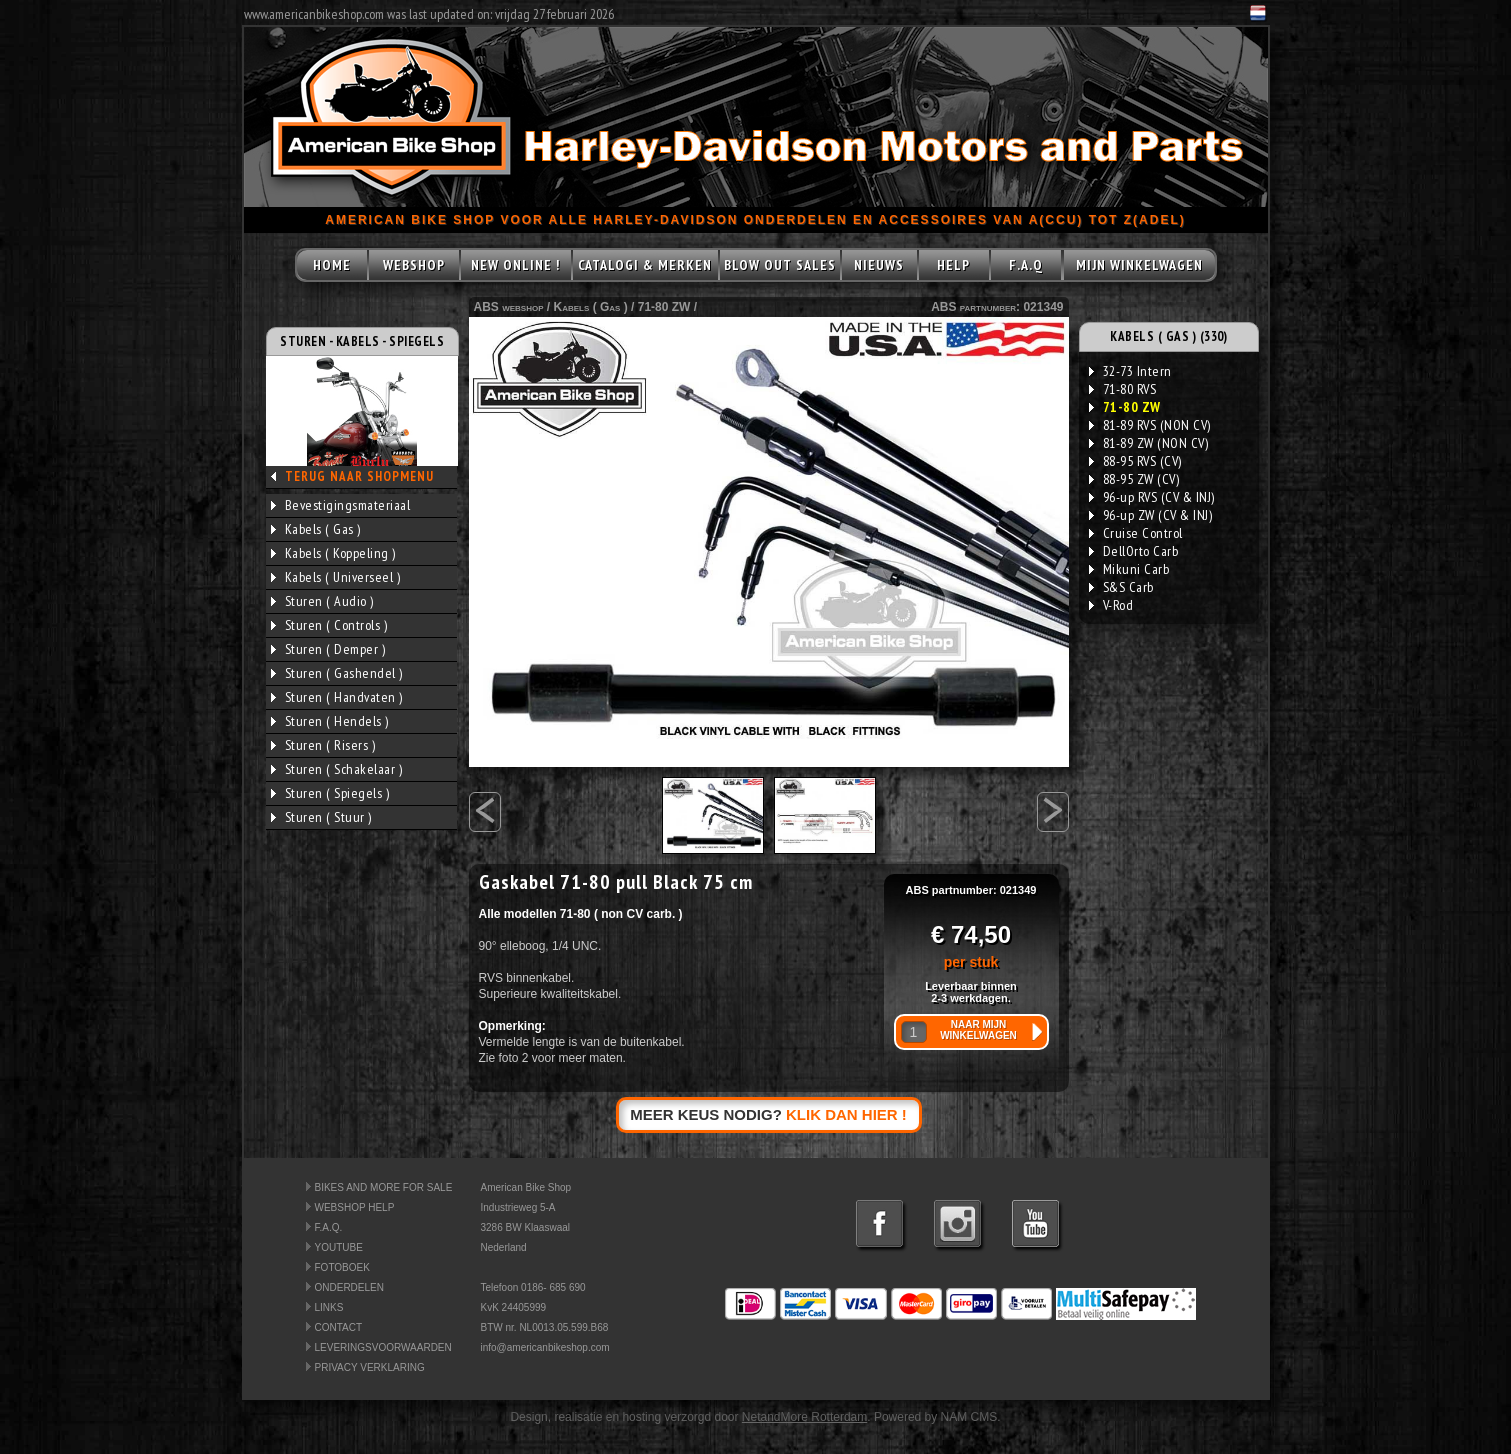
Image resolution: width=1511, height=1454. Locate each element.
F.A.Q (1026, 265)
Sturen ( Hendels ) (330, 721)
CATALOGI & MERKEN (645, 265)
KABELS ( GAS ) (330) (1168, 336)
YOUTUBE (339, 1247)
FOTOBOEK (342, 1267)
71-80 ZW (664, 307)
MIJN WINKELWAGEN (1139, 265)
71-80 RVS (1123, 389)
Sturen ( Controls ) (329, 625)
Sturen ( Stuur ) (321, 817)
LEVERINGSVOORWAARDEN (383, 1347)
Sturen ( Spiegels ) (330, 793)
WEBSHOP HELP (355, 1207)
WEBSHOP (414, 265)
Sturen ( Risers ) (323, 745)
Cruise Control (1136, 533)
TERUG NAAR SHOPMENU (359, 476)
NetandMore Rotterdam (804, 1417)
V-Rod (1111, 605)
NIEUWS (879, 265)
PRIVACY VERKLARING (370, 1367)
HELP (953, 265)
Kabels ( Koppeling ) (333, 553)
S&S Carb (1121, 587)
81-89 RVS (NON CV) (1150, 425)
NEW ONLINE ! (515, 265)
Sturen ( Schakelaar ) (337, 769)
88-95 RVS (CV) (1135, 461)
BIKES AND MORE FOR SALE (384, 1187)
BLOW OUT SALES (780, 265)
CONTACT (339, 1327)
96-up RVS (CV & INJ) (1152, 497)
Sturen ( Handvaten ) (337, 697)
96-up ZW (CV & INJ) (1151, 515)
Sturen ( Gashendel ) (337, 673)
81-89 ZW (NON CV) (1149, 443)
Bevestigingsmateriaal (341, 505)
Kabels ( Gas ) (316, 529)
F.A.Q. (329, 1227)
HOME (332, 265)
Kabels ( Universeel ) (336, 577)
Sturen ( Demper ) (328, 649)
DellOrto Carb (1134, 551)
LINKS (329, 1307)
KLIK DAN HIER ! (846, 1114)
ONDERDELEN (349, 1287)
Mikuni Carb (1129, 569)
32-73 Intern (1130, 371)
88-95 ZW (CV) (1134, 479)
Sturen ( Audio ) (322, 601)
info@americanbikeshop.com (545, 1347)
